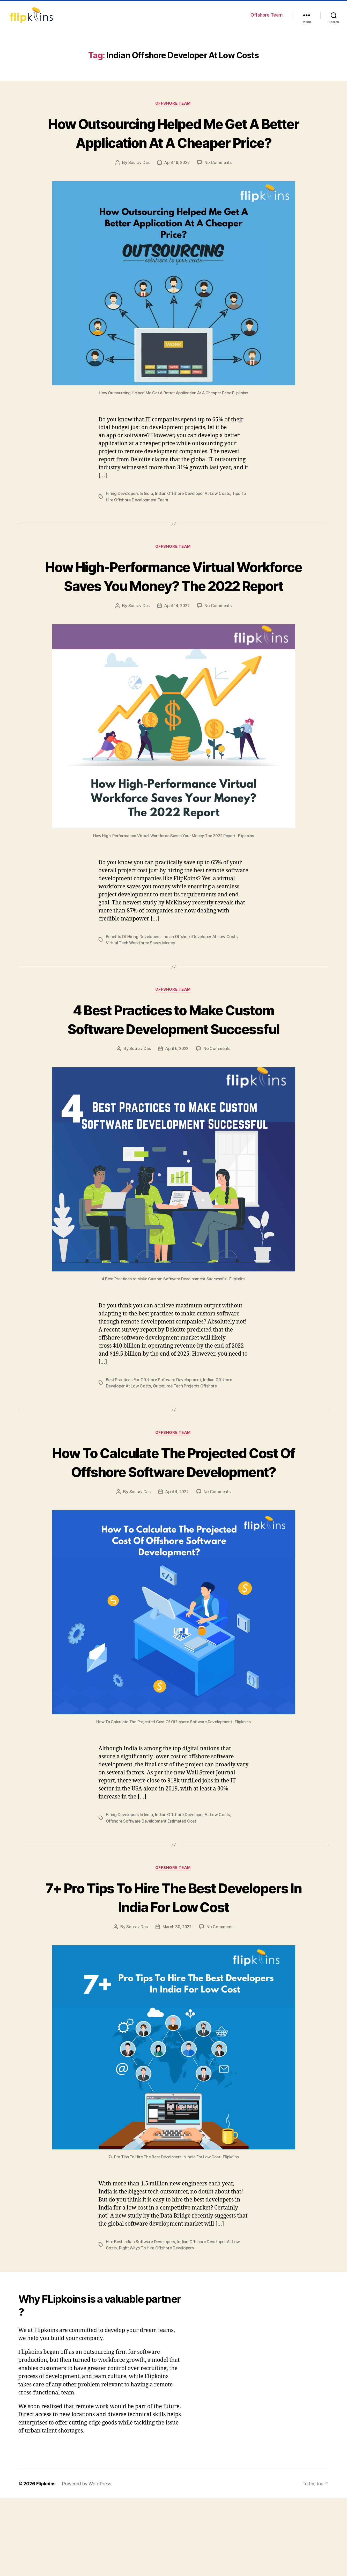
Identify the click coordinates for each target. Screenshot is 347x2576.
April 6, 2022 (176, 1106)
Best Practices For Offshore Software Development (155, 1437)
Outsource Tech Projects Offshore (186, 1444)
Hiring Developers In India (130, 513)
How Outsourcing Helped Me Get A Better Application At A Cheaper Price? (173, 142)
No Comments (218, 182)
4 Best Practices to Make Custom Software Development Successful (173, 1067)
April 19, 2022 (176, 182)
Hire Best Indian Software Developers (141, 2319)
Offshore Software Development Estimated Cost (152, 1898)
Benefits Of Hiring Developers (134, 975)
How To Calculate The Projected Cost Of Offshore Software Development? (173, 1530)
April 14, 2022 (176, 644)
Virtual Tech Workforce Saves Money (141, 981)
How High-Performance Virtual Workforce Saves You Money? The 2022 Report (173, 605)
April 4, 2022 (176, 1569)
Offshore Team (266, 15)
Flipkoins (46, 2561)
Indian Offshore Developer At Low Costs (194, 513)
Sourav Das (138, 182)
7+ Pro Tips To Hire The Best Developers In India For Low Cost (174, 1974)
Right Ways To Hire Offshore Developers (157, 2325)
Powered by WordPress (87, 2561)
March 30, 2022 (176, 2004)
